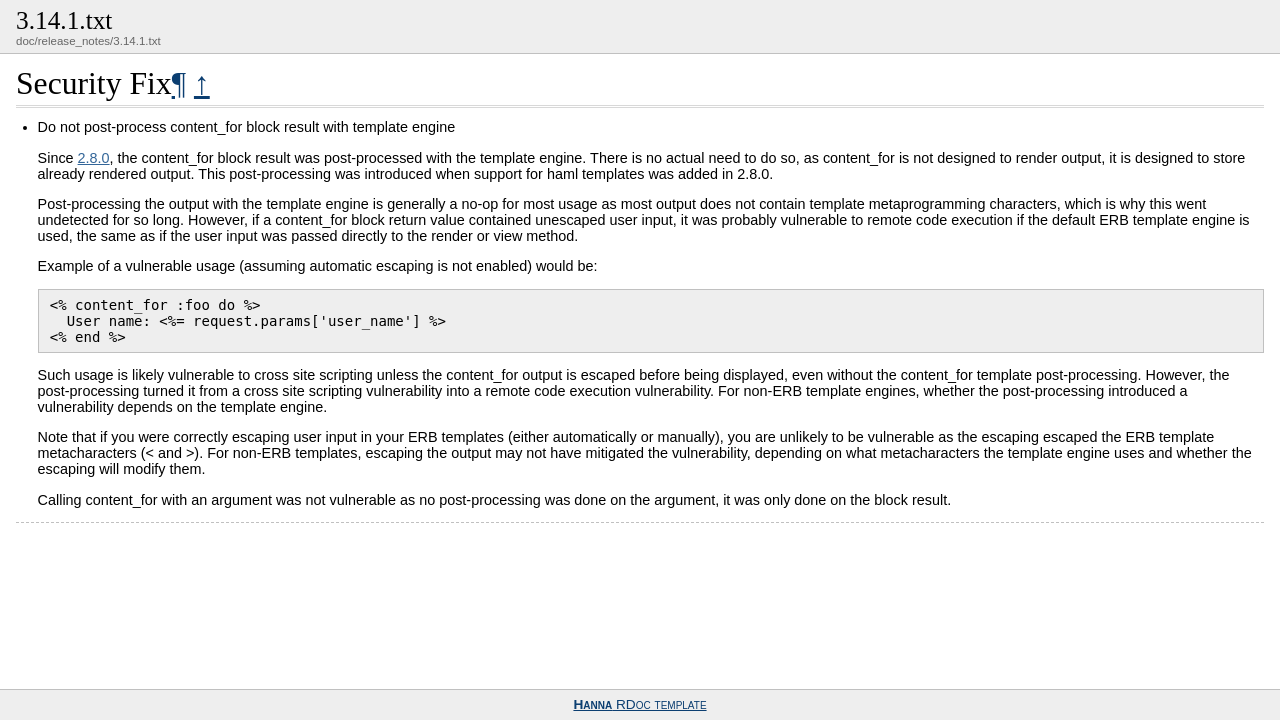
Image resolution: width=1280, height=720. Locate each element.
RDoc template (639, 704)
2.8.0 (94, 158)
